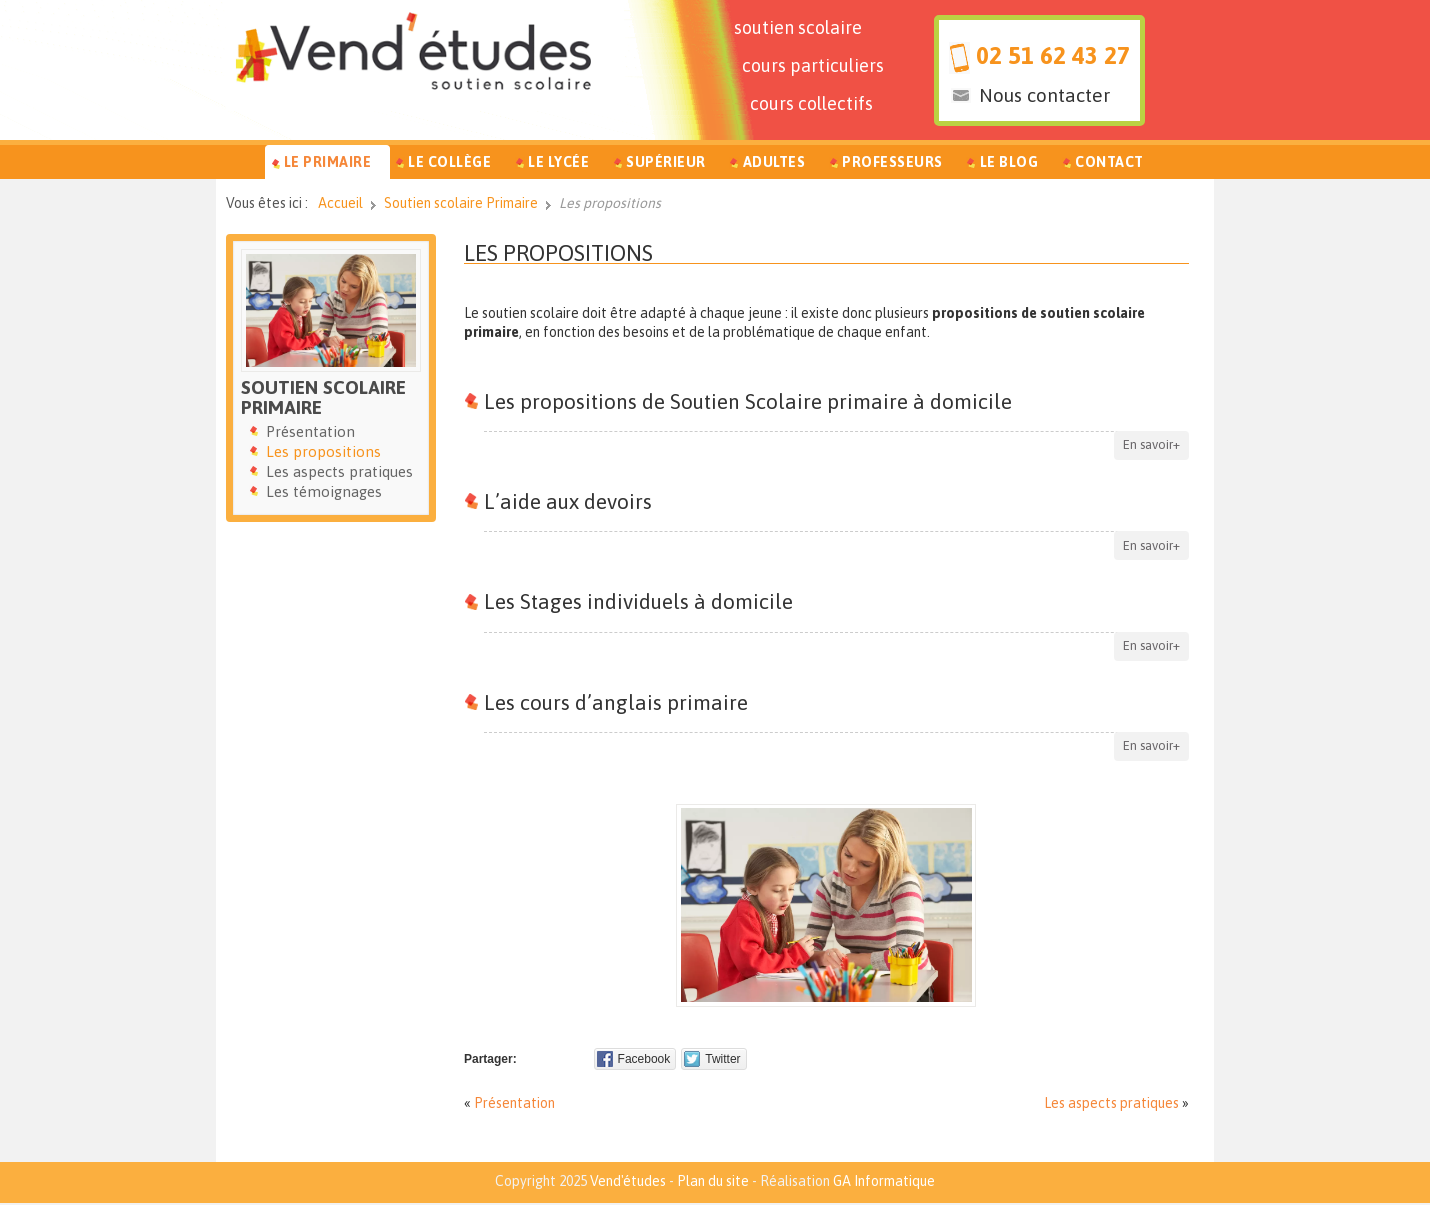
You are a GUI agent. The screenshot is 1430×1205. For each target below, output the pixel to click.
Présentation (514, 1103)
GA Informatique (884, 1181)
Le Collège (449, 162)
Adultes (774, 162)
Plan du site (713, 1181)
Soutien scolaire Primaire (461, 203)
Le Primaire (328, 162)
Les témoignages (324, 491)
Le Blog (1009, 162)
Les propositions (558, 253)
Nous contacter (1044, 95)
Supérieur (666, 162)
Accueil (340, 203)
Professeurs (892, 162)
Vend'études (628, 1181)
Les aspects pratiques (1111, 1103)
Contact (1109, 162)
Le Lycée (558, 162)
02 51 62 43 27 (1053, 55)
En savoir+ (1151, 444)
